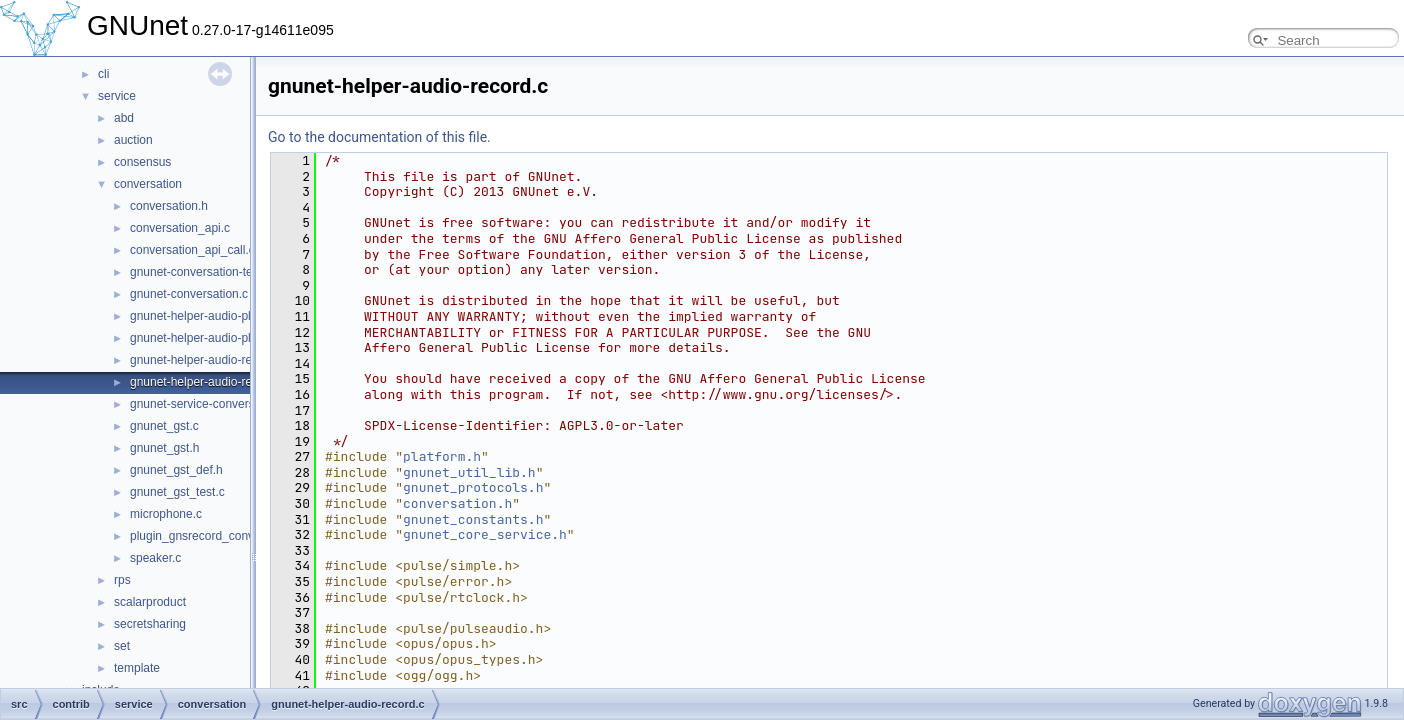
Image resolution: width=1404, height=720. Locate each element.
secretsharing (150, 624)
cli (103, 74)
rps (122, 580)
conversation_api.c (180, 228)
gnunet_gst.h (164, 448)
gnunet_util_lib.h (469, 472)
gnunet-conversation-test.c (200, 272)
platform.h (442, 456)
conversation (148, 184)
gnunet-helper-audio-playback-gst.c (224, 316)
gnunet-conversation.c (189, 294)
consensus (142, 162)
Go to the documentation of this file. (379, 137)
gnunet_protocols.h (473, 487)
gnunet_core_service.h (485, 534)
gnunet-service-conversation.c (210, 404)
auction (133, 140)
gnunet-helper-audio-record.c (207, 382)
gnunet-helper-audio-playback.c (214, 338)
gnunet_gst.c (164, 426)
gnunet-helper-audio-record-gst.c (217, 360)
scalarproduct (150, 602)
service (117, 96)
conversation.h (169, 206)
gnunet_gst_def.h (176, 470)
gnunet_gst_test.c (177, 492)
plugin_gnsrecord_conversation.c (218, 536)
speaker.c (155, 558)
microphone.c (166, 514)
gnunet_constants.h (473, 519)
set (122, 646)
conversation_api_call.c (192, 250)
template (137, 668)
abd (124, 118)
